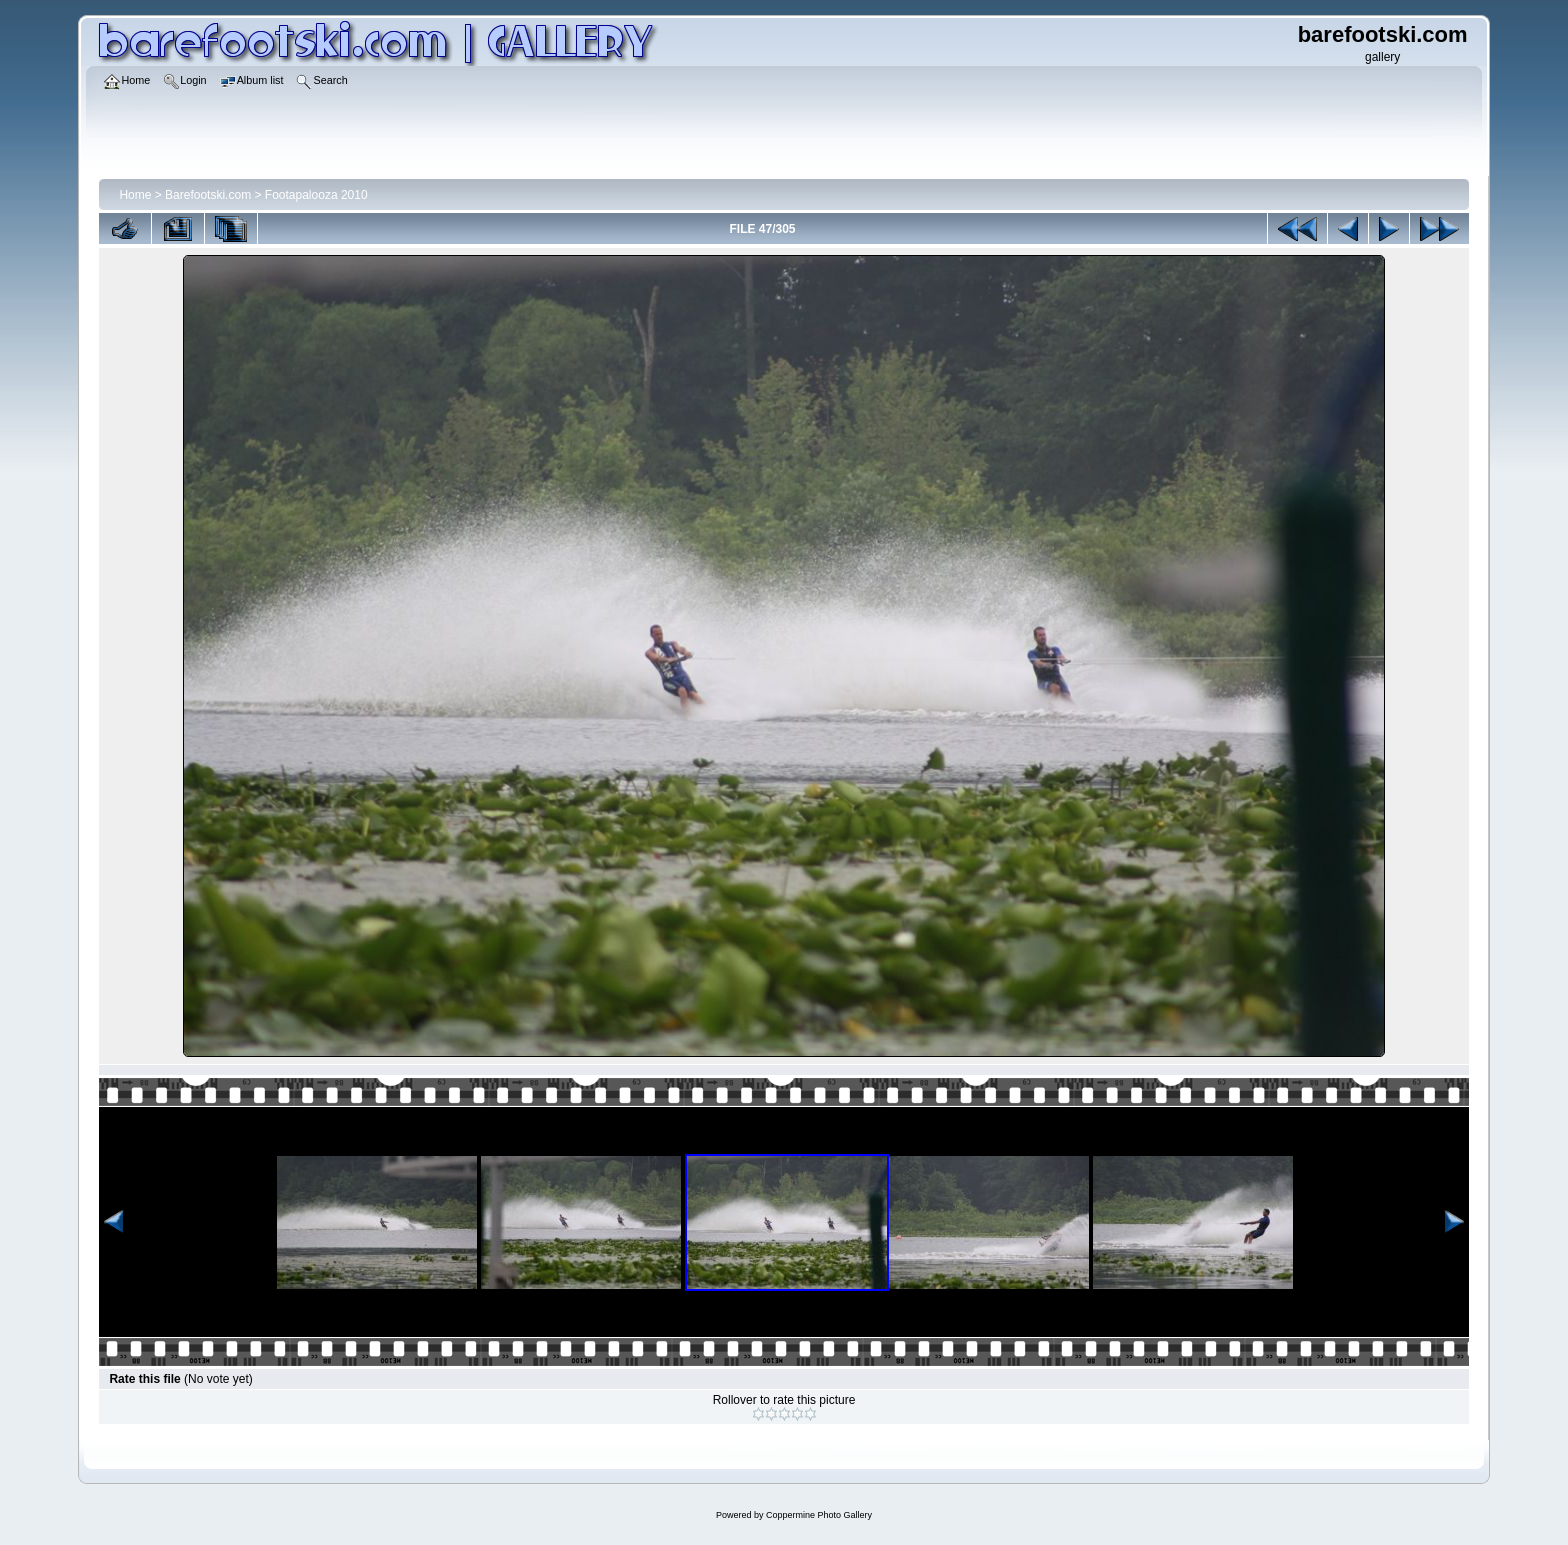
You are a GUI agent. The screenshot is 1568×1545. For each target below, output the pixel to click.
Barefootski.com (208, 195)
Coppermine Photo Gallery (819, 1515)
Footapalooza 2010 (316, 195)
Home (135, 195)
